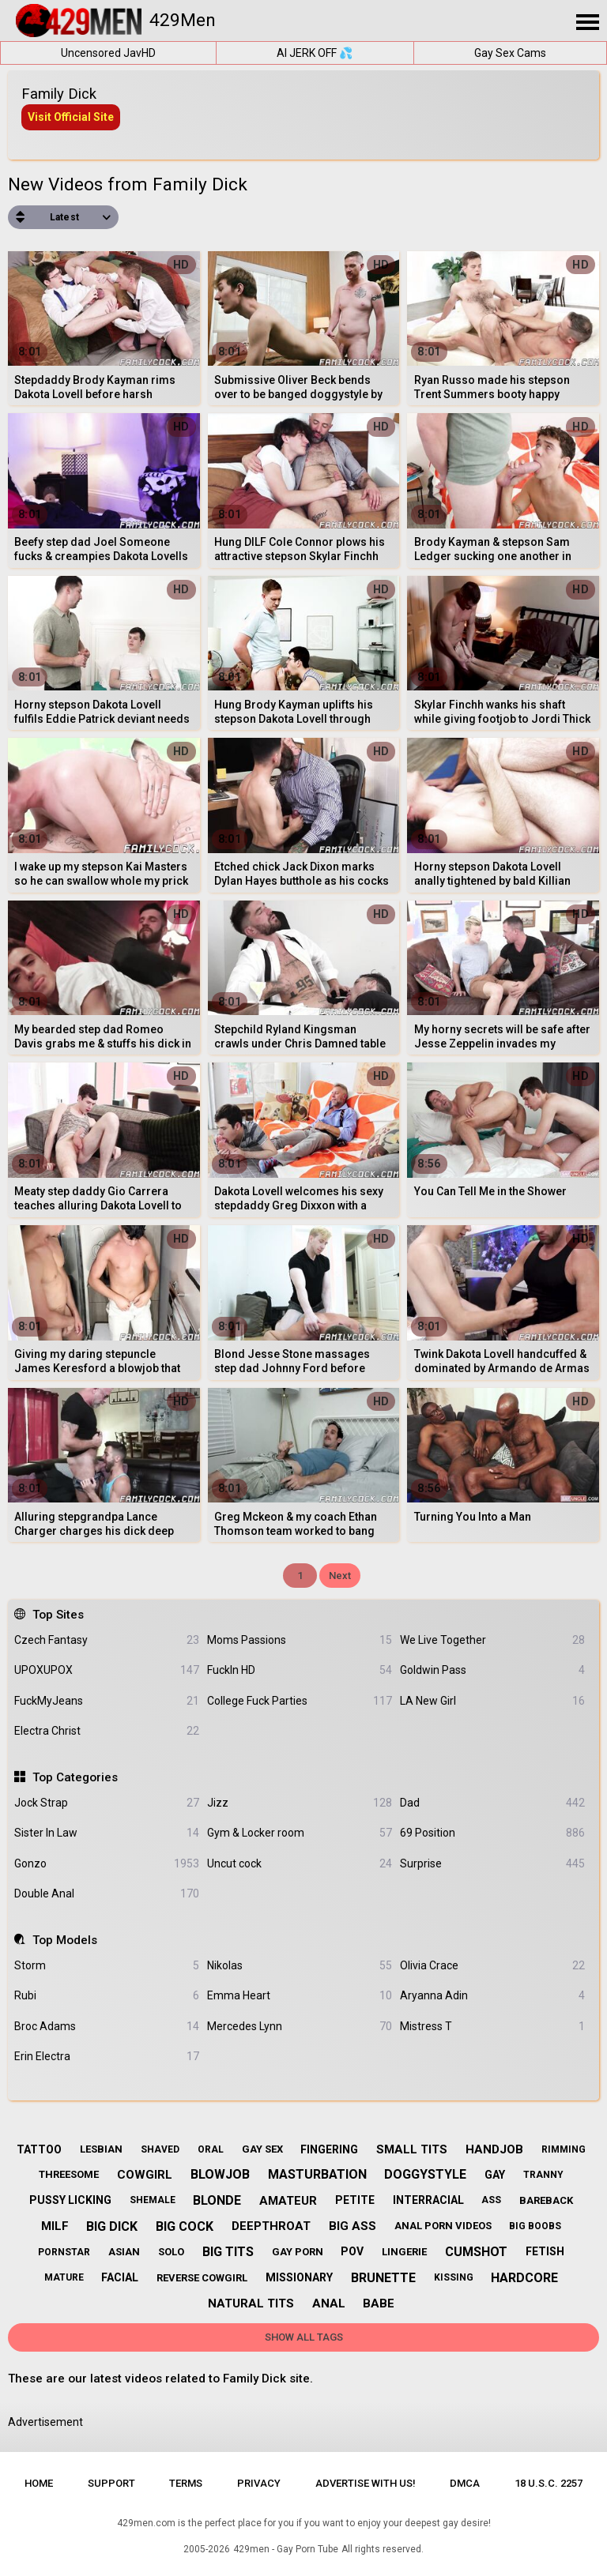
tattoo (39, 2149)
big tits (228, 2251)
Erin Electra (106, 2056)
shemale (152, 2200)
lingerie (404, 2252)
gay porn (297, 2252)
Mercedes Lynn (299, 2026)
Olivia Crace (492, 1965)
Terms (185, 2483)
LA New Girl (492, 1701)
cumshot (476, 2251)
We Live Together (492, 1640)
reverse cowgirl (201, 2278)
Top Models (64, 1940)
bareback (546, 2200)
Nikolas (299, 1965)
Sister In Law (106, 1833)
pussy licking (70, 2200)
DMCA (465, 2483)
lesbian (101, 2149)
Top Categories (75, 1777)
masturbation (317, 2174)
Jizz (299, 1803)
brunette (383, 2277)
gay (494, 2174)
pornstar (64, 2252)
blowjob (220, 2174)
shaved (160, 2149)
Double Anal (106, 1894)
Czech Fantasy (106, 1640)
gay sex (262, 2149)
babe (378, 2303)
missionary (299, 2277)
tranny (543, 2174)
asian (124, 2252)
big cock (184, 2226)
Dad (492, 1803)
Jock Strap (106, 1803)
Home (39, 2483)
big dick (112, 2226)
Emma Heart (299, 1996)
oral (211, 2149)
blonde (217, 2200)
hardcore (524, 2277)
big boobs (535, 2226)
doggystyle (425, 2174)
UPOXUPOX (106, 1670)
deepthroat (271, 2226)
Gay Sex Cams (510, 53)
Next (340, 1575)
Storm (106, 1965)
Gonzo (106, 1864)
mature (64, 2277)
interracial (428, 2200)
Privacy (259, 2483)
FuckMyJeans (106, 1701)
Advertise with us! (365, 2483)
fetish (545, 2251)
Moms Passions (299, 1640)
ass (491, 2200)
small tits (411, 2149)
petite (355, 2200)
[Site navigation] (587, 23)
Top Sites (58, 1615)
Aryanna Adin (492, 1996)
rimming (563, 2149)
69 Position (492, 1833)
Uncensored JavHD (108, 53)
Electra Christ (106, 1731)
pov (352, 2251)
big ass (352, 2226)
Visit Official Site (71, 117)
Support (111, 2483)
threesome (69, 2174)
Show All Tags (304, 2337)
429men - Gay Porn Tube (285, 2549)
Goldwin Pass (492, 1670)
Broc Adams (106, 2026)
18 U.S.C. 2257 (548, 2483)
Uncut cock (299, 1864)
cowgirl (144, 2175)
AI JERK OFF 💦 (315, 53)
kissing (453, 2277)
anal (328, 2303)
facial (119, 2277)
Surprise (492, 1864)
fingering (329, 2149)
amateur (288, 2201)
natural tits (251, 2303)
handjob (494, 2149)
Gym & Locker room (299, 1833)
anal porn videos (443, 2226)
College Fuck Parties (299, 1701)
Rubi (106, 1996)
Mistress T (492, 2026)
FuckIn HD (299, 1670)
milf (55, 2226)
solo (171, 2252)
